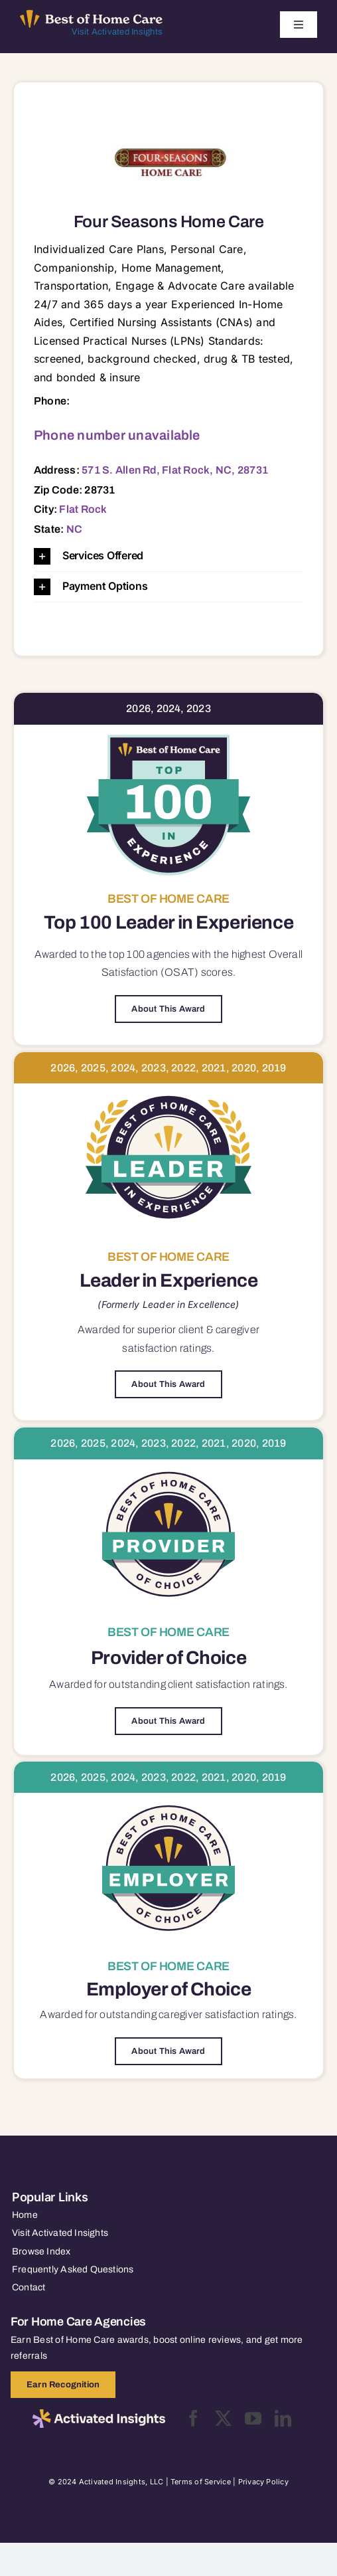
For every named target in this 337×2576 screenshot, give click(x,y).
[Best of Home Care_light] (91, 15)
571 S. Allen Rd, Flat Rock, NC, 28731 (175, 470)
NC (74, 529)
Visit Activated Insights (117, 32)
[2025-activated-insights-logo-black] (99, 2414)
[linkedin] (283, 2418)
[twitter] (223, 2418)
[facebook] (193, 2418)
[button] (168, 556)
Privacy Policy (263, 2481)
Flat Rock (83, 509)
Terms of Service (200, 2481)
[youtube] (253, 2418)
